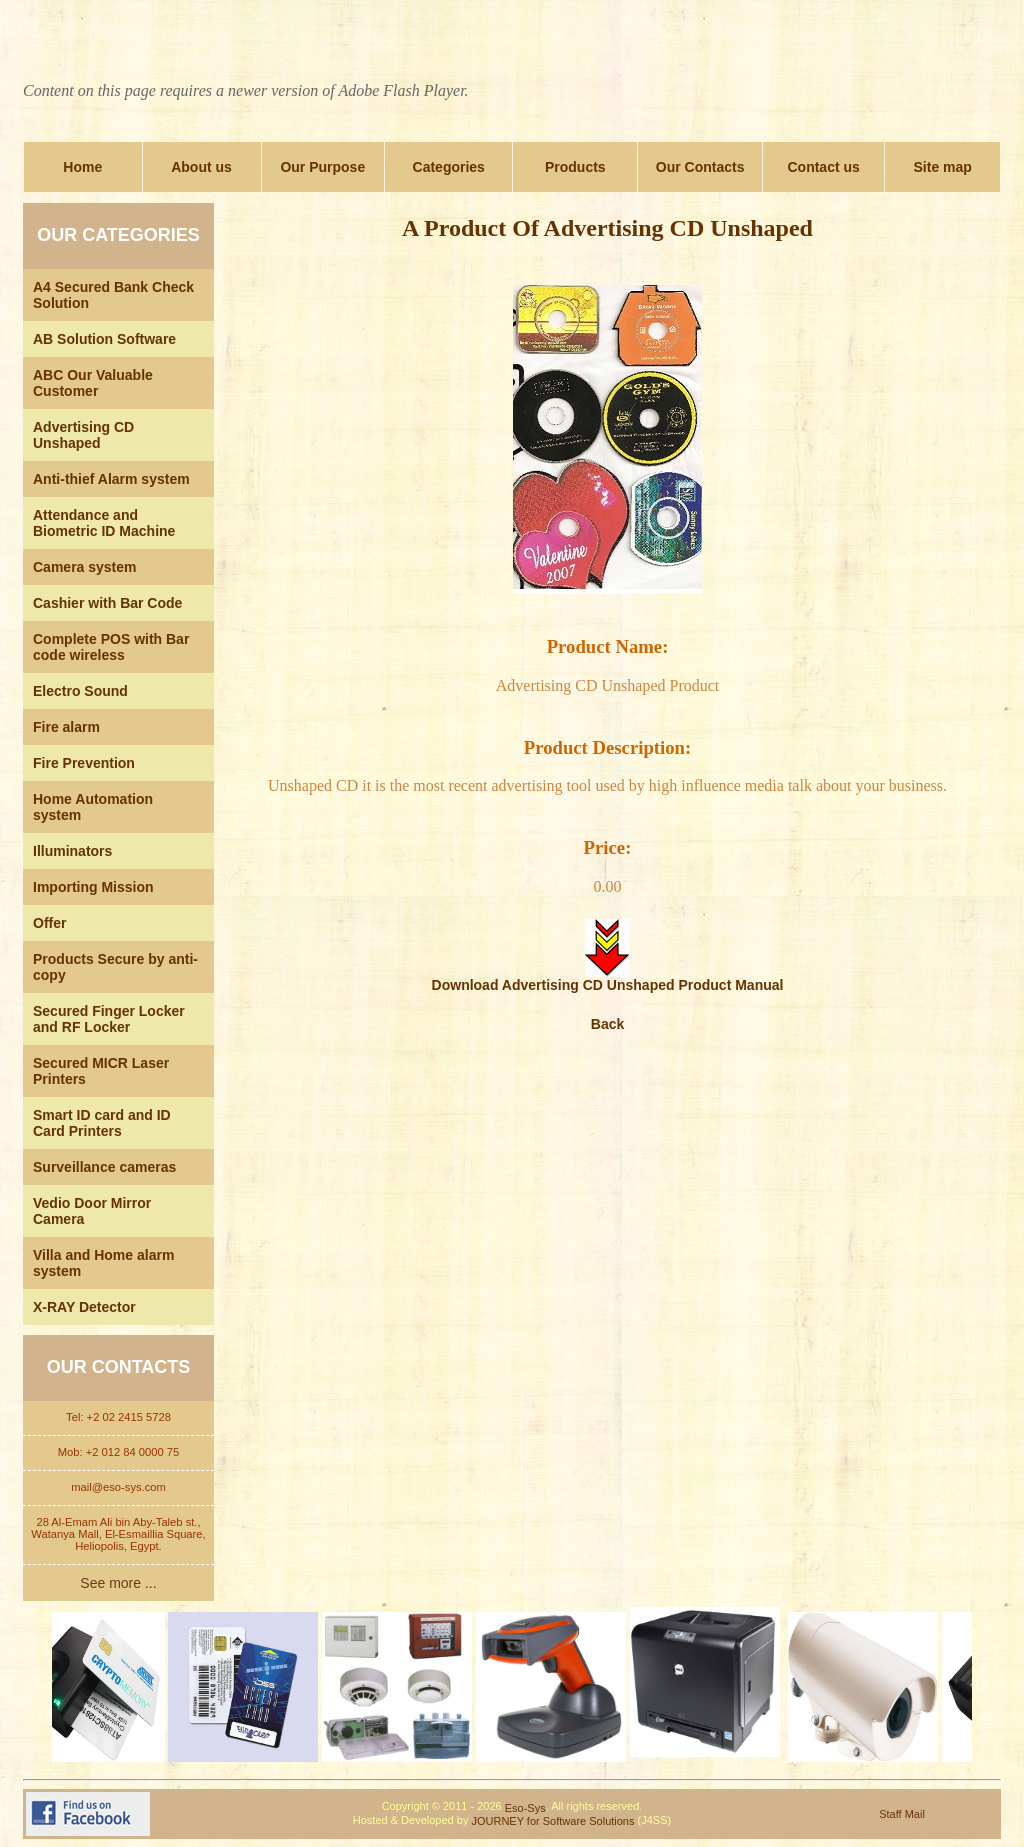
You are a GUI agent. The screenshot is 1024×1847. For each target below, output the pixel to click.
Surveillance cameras (104, 1167)
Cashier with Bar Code (107, 603)
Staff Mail (902, 1814)
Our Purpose (322, 167)
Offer (49, 923)
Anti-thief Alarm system (111, 479)
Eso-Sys (525, 1808)
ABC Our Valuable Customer (93, 383)
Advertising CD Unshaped (83, 435)
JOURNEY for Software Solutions (552, 1821)
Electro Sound (80, 691)
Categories (449, 167)
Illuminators (72, 851)
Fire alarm (66, 727)
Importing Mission (93, 887)
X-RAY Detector (84, 1307)
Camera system (85, 567)
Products (575, 167)
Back (607, 1024)
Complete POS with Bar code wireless (111, 647)
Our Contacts (700, 167)
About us (201, 167)
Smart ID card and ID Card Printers (102, 1123)
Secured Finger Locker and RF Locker (109, 1019)
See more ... (118, 1583)
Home (82, 167)
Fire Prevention (84, 763)
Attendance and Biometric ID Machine (104, 523)
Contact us (823, 167)
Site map (943, 167)
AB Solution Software (104, 339)
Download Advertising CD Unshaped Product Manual (608, 978)
